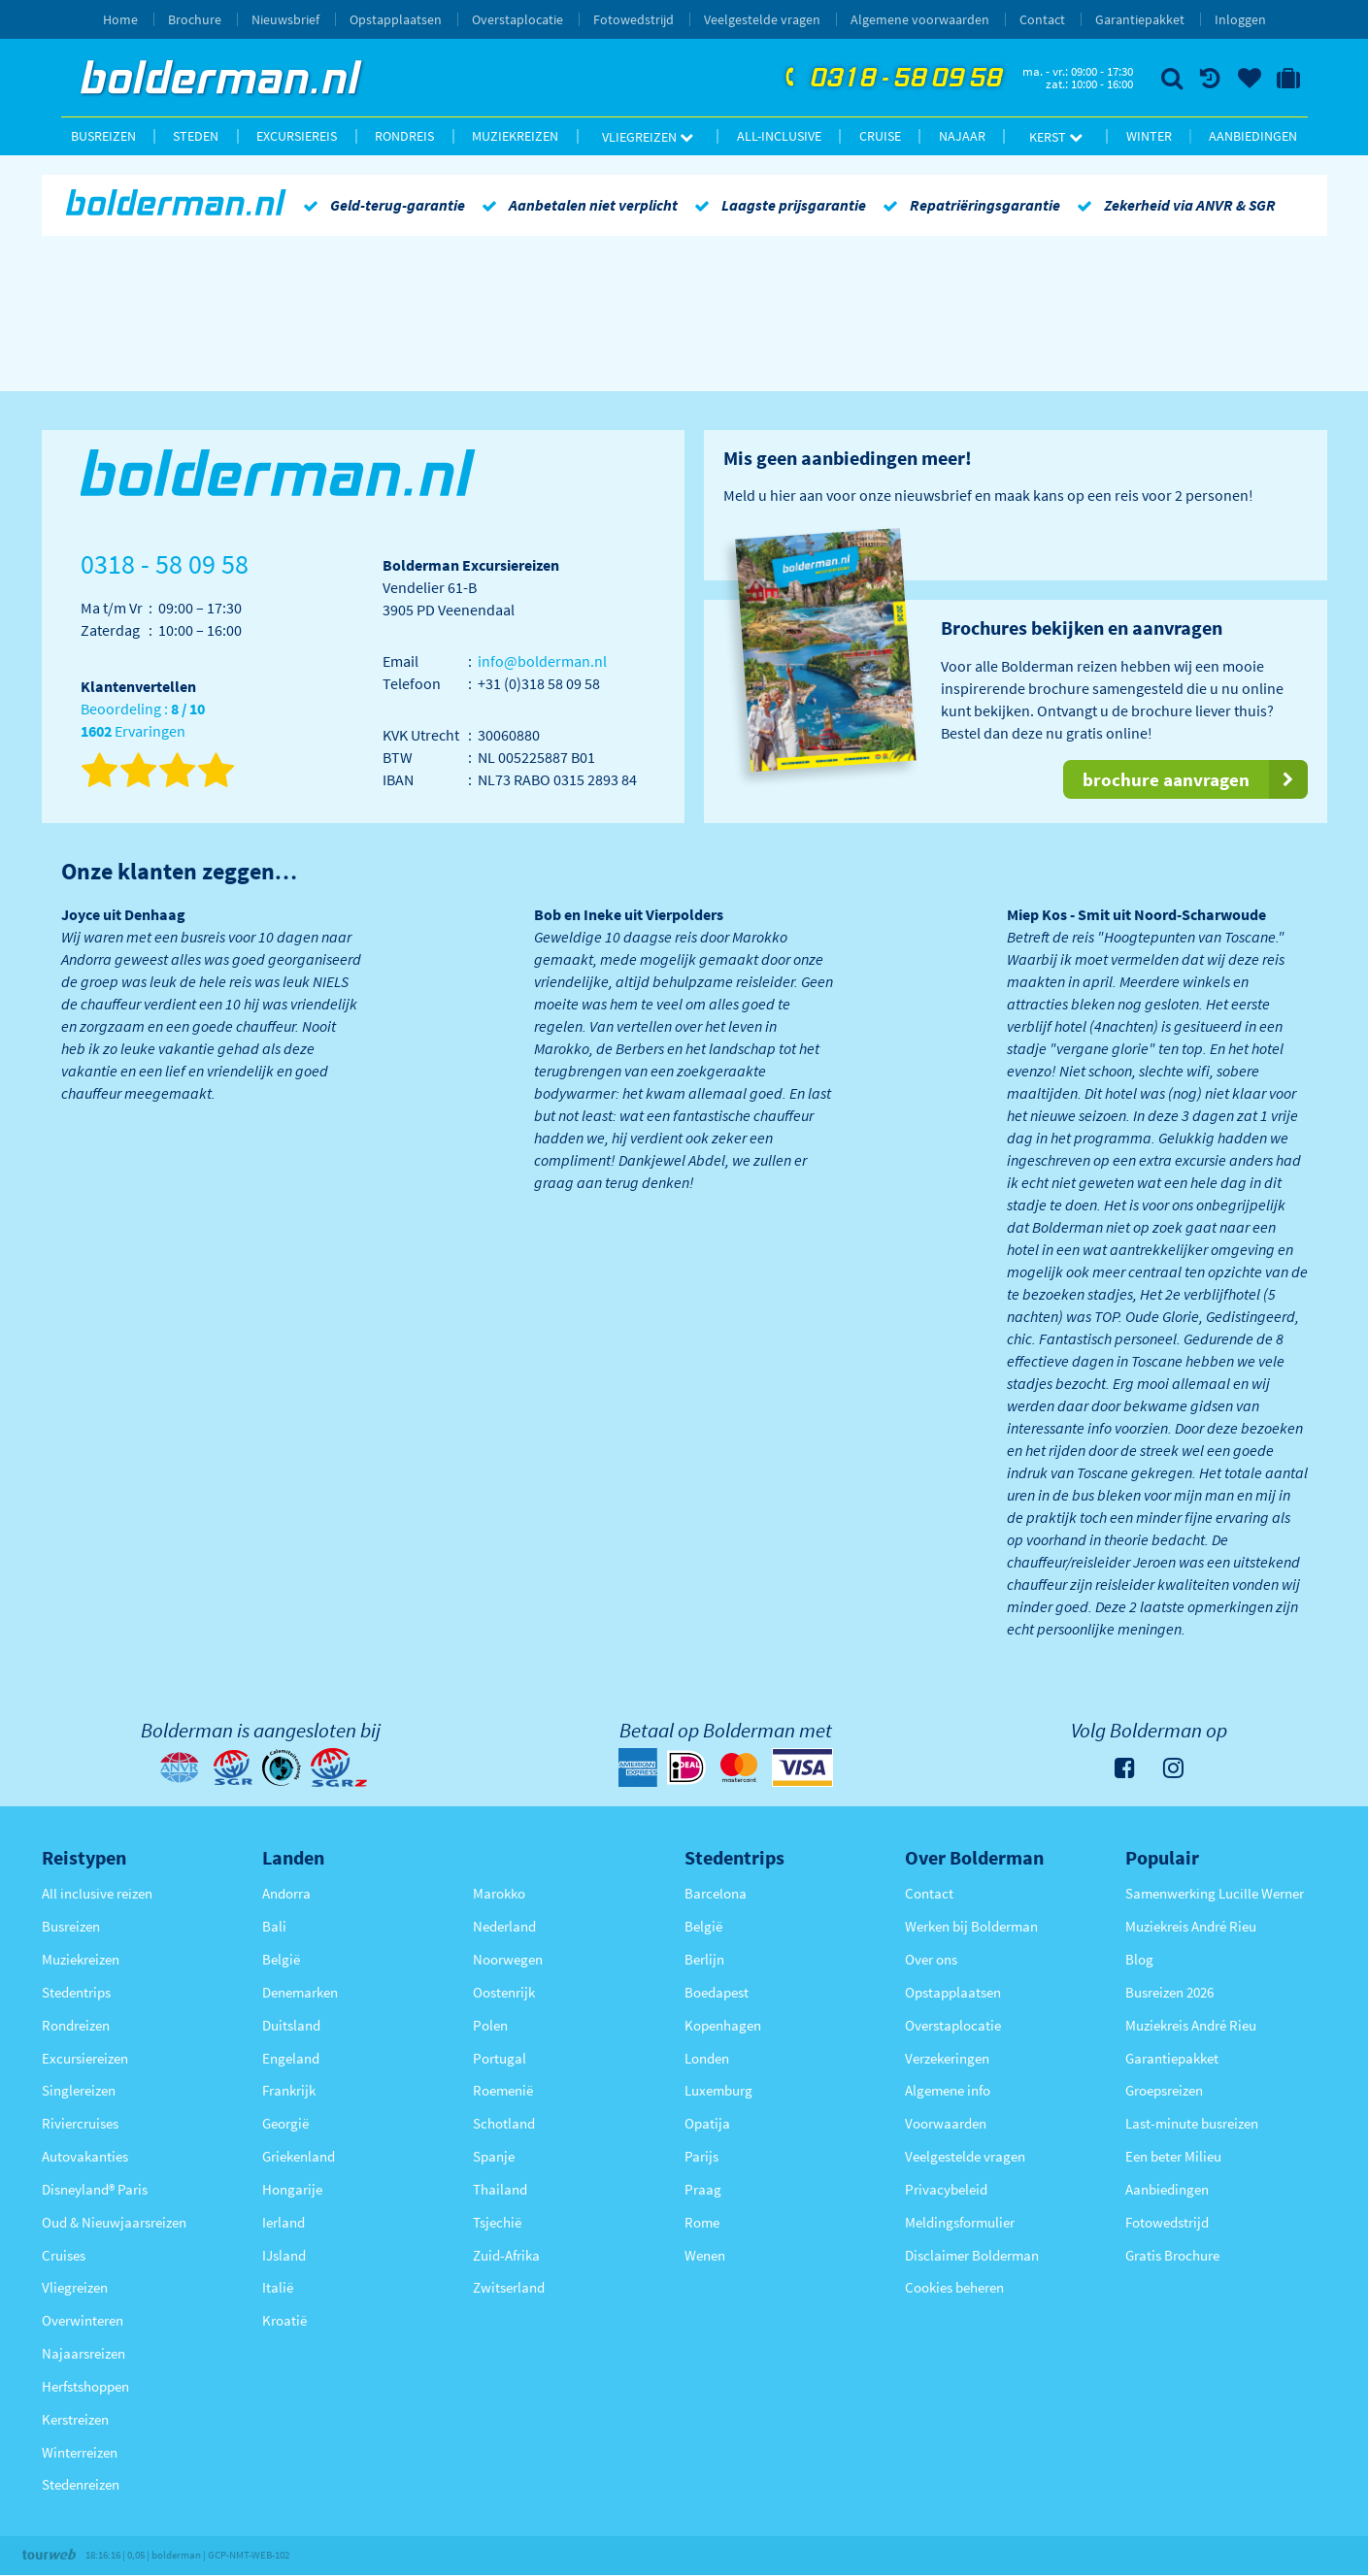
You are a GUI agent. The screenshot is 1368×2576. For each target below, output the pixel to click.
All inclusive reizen (97, 1893)
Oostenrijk (504, 1992)
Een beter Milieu (1173, 2156)
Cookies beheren (954, 2287)
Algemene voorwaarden (920, 19)
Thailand (500, 2189)
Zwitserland (509, 2287)
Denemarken (300, 1992)
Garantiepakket (1139, 19)
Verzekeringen (947, 2058)
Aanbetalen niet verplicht (576, 204)
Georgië (285, 2123)
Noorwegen (508, 1959)
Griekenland (298, 2156)
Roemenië (503, 2090)
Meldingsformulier (960, 2222)
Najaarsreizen (83, 2353)
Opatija (707, 2123)
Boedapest (716, 1992)
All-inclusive (779, 136)
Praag (702, 2189)
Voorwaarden (945, 2123)
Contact (1042, 19)
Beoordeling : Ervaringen (143, 721)
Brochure (194, 19)
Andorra (286, 1893)
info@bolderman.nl (542, 661)
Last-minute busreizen (1191, 2123)
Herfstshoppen (85, 2386)
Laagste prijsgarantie (776, 204)
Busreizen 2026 (1169, 1992)
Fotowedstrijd (633, 19)
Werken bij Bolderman (971, 1926)
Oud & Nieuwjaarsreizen (114, 2222)
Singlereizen (79, 2090)
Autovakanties (85, 2156)
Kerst (1056, 137)
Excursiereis (296, 136)
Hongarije (292, 2189)
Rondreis (404, 136)
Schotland (504, 2123)
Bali (274, 1926)
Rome (701, 2222)
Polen (490, 2025)
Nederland (504, 1926)
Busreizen (103, 136)
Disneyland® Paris (95, 2189)
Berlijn (704, 1959)
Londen (706, 2058)
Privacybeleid (946, 2189)
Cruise (880, 136)
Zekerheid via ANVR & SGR (1173, 204)
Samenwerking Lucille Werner (1214, 1893)
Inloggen (1240, 19)
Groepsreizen (1164, 2090)
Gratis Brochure (1172, 2255)
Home (120, 19)
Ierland (283, 2222)
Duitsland (291, 2025)
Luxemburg (718, 2090)
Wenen (704, 2255)
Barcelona (715, 1893)
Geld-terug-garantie (380, 204)
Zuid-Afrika (506, 2255)
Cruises (63, 2255)
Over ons (931, 1959)
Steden (195, 136)
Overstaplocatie (517, 19)
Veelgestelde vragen (762, 19)
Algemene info (947, 2090)
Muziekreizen (515, 136)
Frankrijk (289, 2090)
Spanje (494, 2156)
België (281, 1959)
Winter (1149, 136)
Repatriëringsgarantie (968, 204)
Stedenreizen (80, 2484)
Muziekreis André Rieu (1190, 1926)
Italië (277, 2287)
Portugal (499, 2058)
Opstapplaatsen (396, 19)
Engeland (290, 2058)
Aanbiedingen (1253, 136)
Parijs (701, 2156)
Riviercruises (80, 2123)
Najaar (962, 136)
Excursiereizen (85, 2058)
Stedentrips (76, 1992)
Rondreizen (76, 2025)
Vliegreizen (647, 137)
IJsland (284, 2255)
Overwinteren (82, 2320)
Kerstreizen (75, 2419)
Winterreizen (79, 2452)
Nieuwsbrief (285, 19)
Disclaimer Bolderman (972, 2255)
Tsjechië (497, 2222)
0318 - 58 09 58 (891, 78)
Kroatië (284, 2320)
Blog (1139, 1959)
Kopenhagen (722, 2025)
